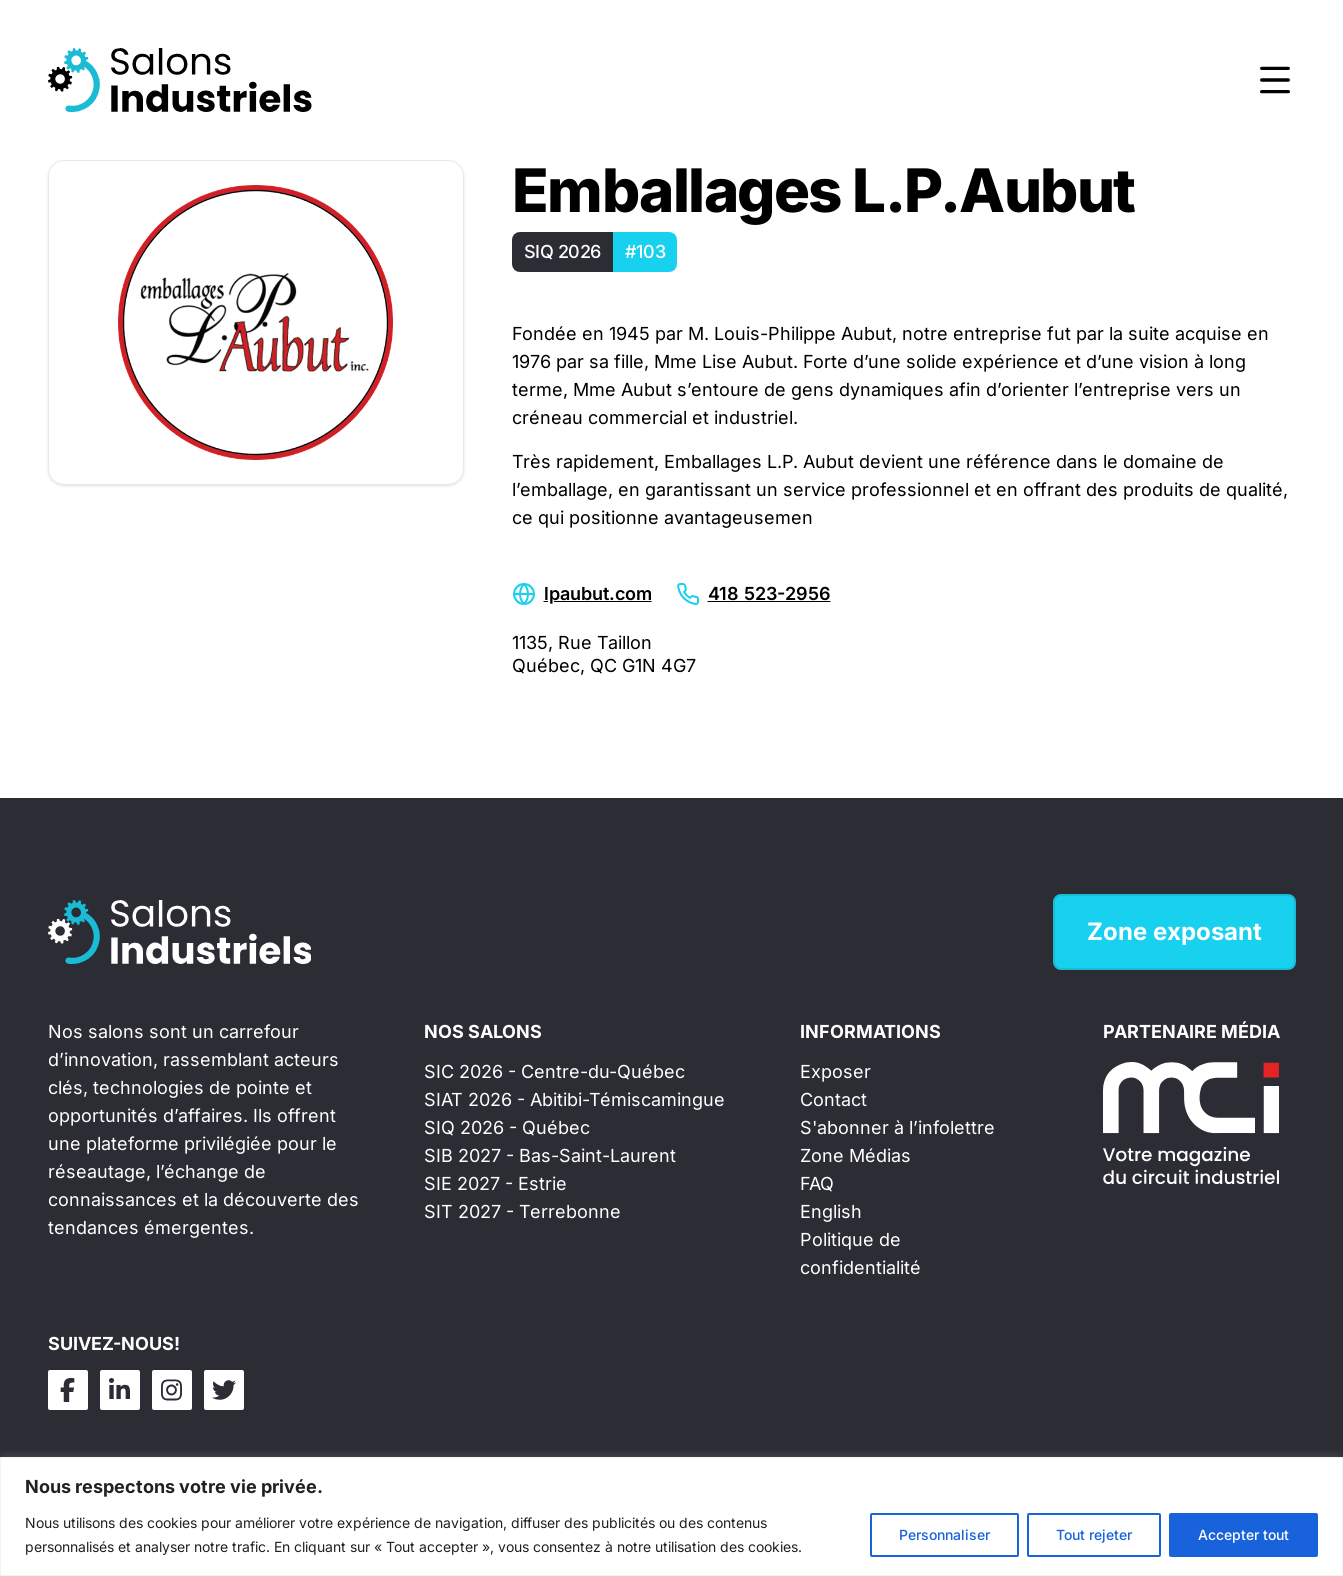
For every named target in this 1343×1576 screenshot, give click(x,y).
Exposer (835, 1071)
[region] (671, 1516)
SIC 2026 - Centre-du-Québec (554, 1071)
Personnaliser (944, 1534)
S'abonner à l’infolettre (897, 1127)
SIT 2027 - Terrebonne (522, 1211)
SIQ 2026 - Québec (507, 1127)
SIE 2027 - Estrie (495, 1183)
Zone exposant (1174, 931)
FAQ (817, 1183)
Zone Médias (855, 1155)
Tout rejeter (1094, 1534)
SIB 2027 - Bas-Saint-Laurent (550, 1155)
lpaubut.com (598, 593)
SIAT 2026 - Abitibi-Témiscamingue (574, 1099)
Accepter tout (1243, 1534)
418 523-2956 (769, 593)
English (831, 1211)
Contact (833, 1099)
